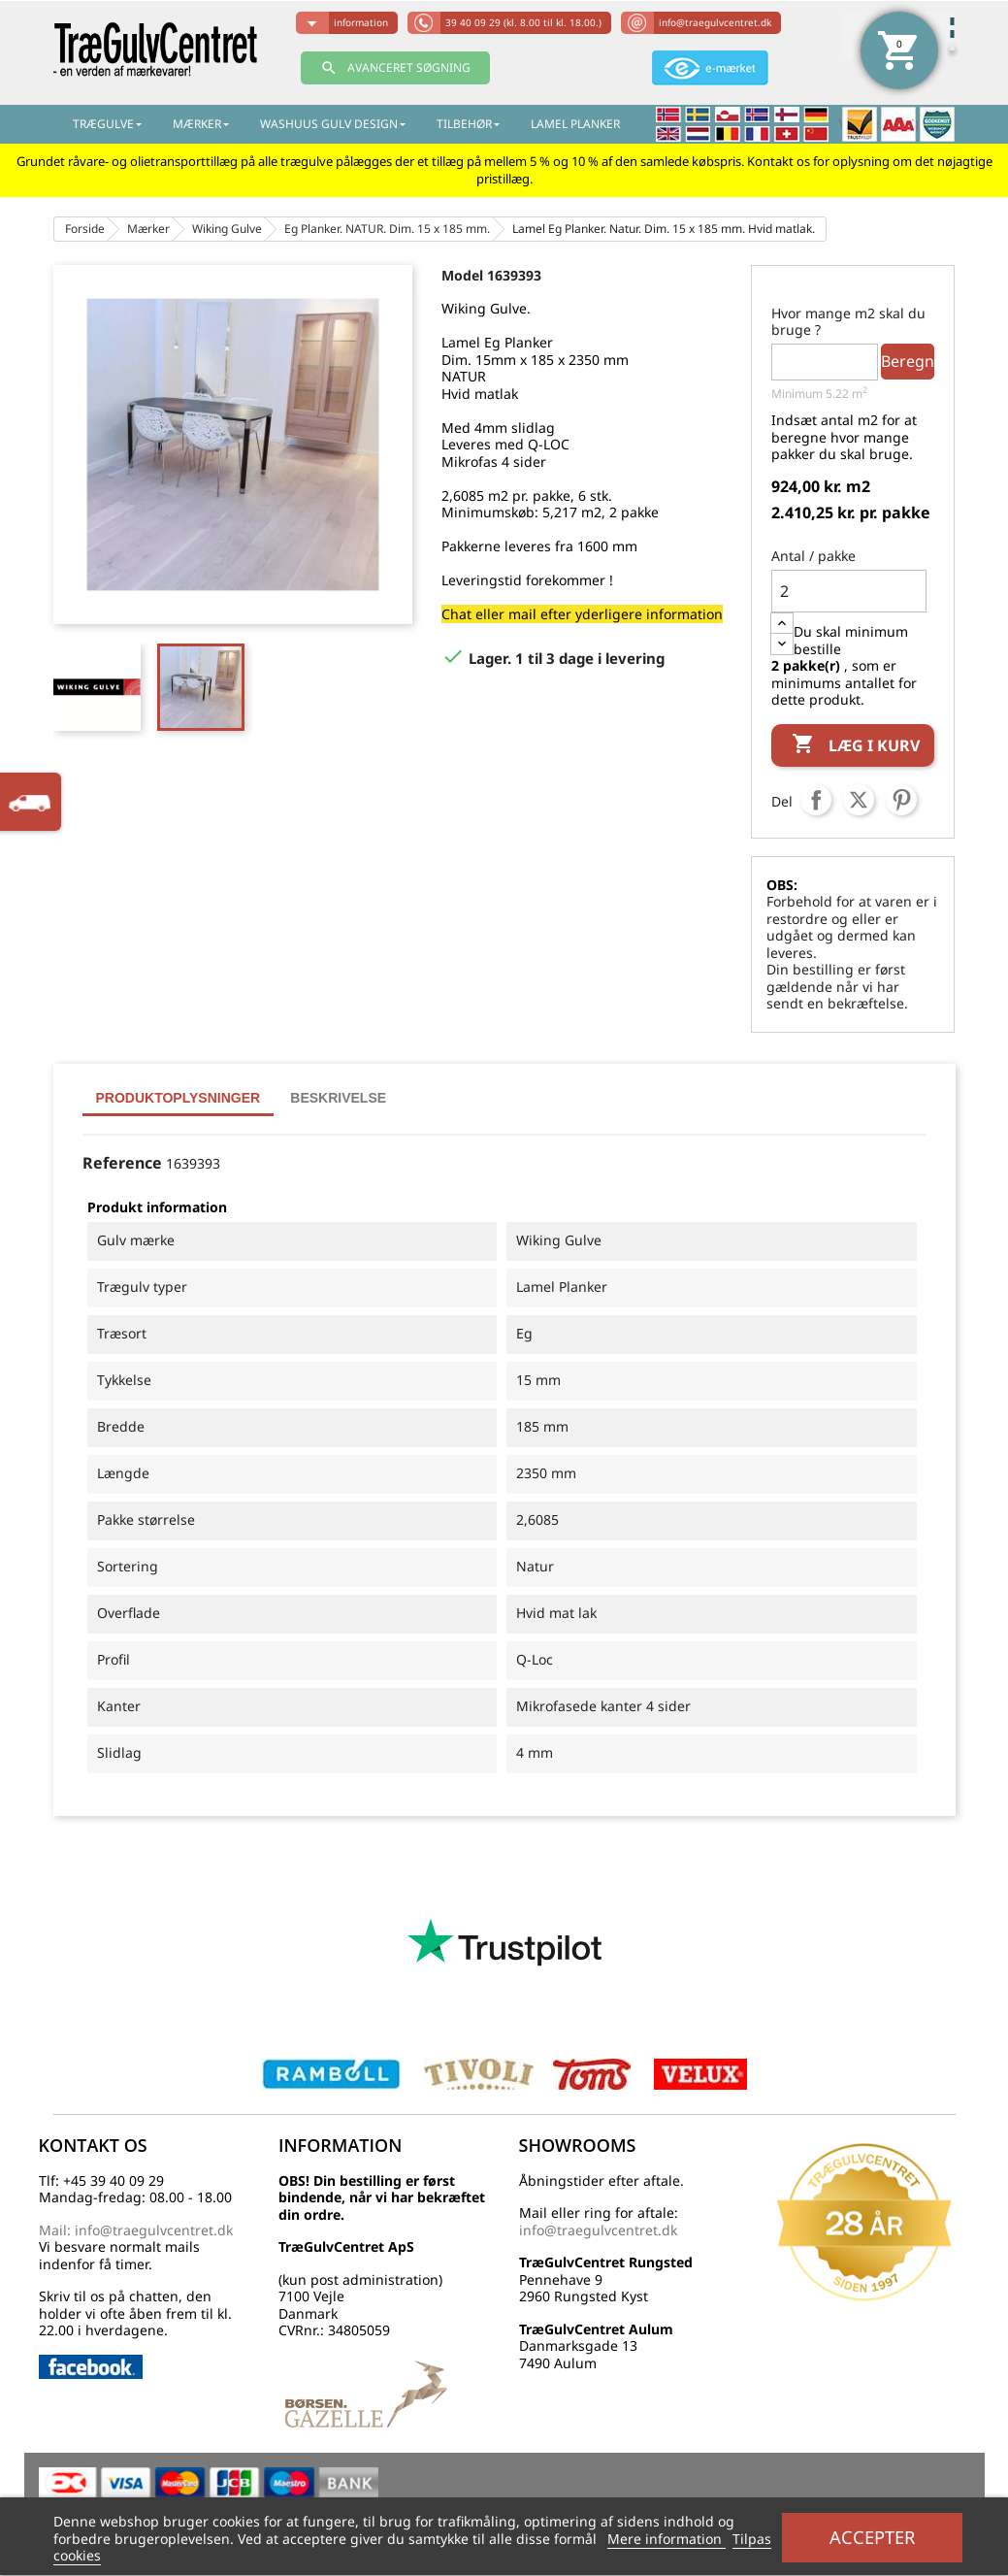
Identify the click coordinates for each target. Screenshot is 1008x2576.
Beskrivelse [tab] (338, 1098)
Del (815, 799)
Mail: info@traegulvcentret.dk (136, 2230)
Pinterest (901, 799)
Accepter (872, 2537)
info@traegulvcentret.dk (715, 22)
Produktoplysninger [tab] (178, 1098)
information (361, 22)
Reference (122, 1163)
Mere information (666, 2538)
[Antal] (849, 591)
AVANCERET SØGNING (395, 68)
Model (462, 275)
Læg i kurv (856, 745)
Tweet (858, 799)
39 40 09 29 (523, 22)
